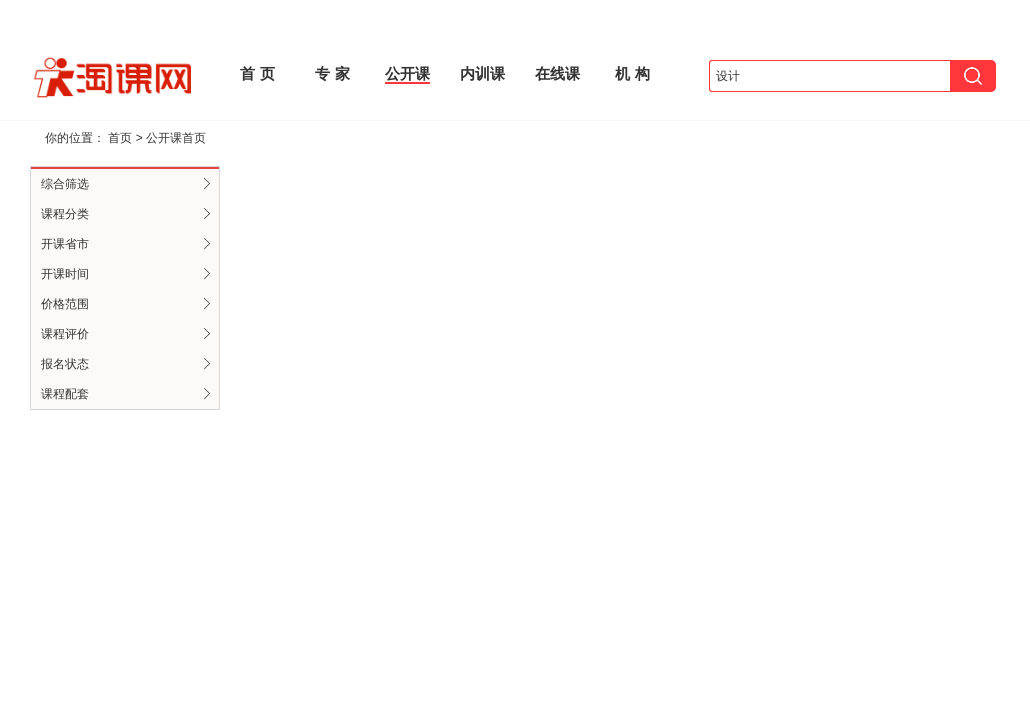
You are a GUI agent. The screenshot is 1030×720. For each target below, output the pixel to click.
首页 (120, 138)
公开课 (407, 73)
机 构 (632, 73)
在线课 (557, 73)
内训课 (482, 73)
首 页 (257, 73)
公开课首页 (176, 138)
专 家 (332, 73)
